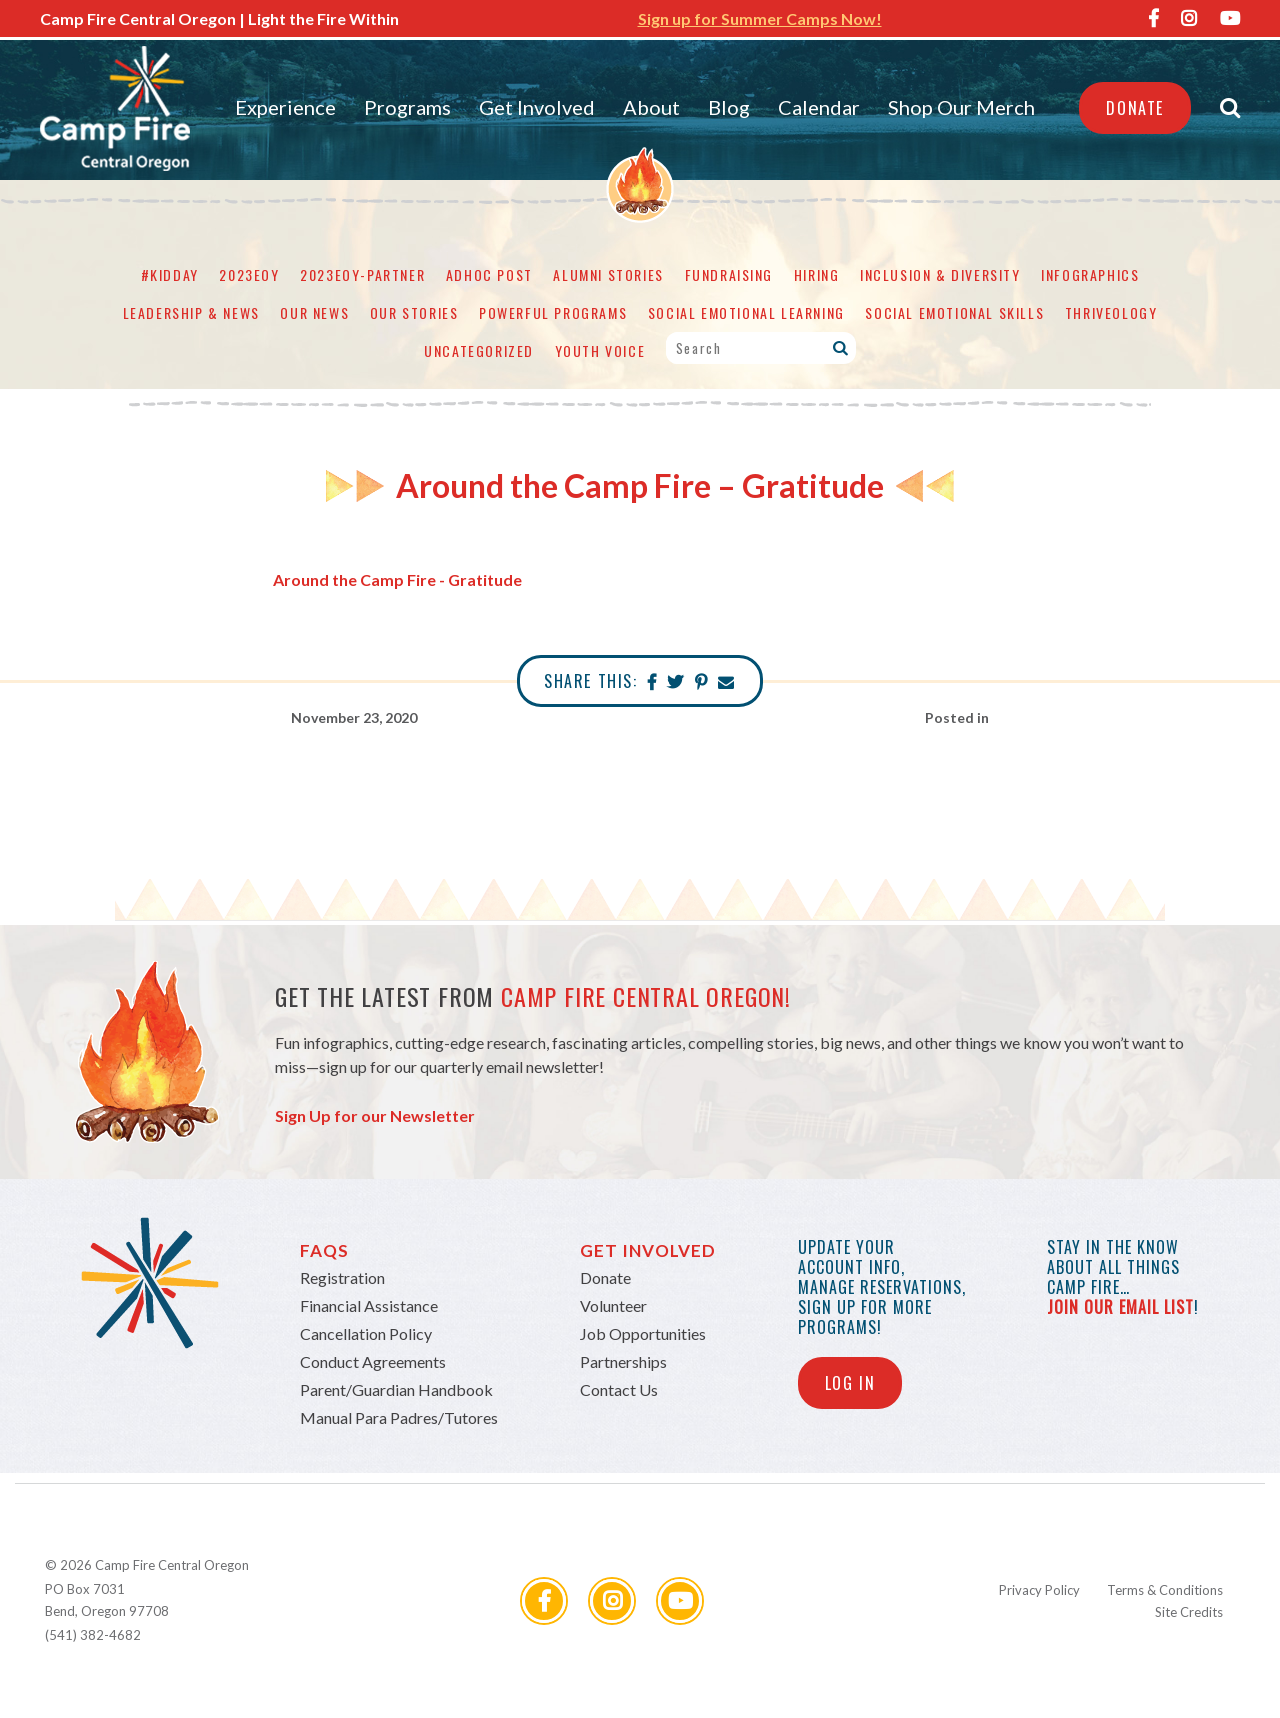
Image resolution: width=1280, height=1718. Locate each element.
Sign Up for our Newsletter (375, 1115)
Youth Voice (600, 350)
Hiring (817, 274)
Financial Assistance (369, 1305)
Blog (729, 107)
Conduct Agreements (373, 1361)
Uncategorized (479, 350)
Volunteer (613, 1305)
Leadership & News (191, 312)
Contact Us (619, 1389)
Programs (407, 107)
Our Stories (414, 312)
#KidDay (170, 274)
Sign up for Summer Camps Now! (760, 18)
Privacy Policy (1039, 1590)
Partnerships (623, 1361)
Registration (342, 1277)
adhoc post (489, 274)
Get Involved (537, 107)
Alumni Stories (608, 274)
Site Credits (1189, 1612)
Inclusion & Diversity (940, 274)
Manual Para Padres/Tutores (399, 1417)
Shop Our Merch (961, 107)
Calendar (819, 107)
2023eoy (249, 274)
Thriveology (1111, 312)
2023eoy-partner (362, 274)
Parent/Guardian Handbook (396, 1389)
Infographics (1090, 274)
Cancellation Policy (366, 1333)
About (651, 107)
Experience (285, 107)
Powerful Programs (553, 312)
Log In (850, 1383)
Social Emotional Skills (954, 312)
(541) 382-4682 (93, 1635)
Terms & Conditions (1165, 1590)
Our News (314, 312)
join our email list (1120, 1307)
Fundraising (729, 274)
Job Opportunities (643, 1333)
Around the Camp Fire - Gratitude (397, 579)
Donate (1135, 108)
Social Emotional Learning (746, 312)
